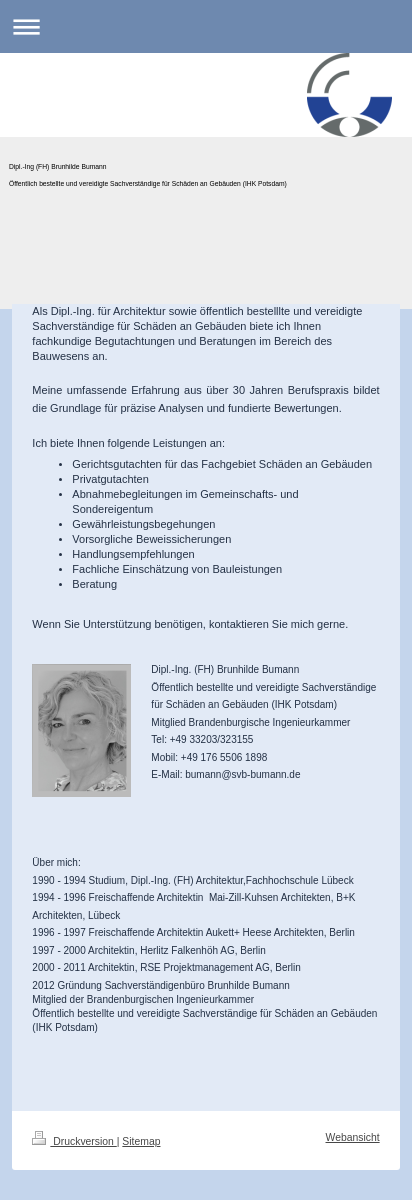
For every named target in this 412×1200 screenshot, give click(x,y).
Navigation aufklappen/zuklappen (206, 26)
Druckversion (74, 1141)
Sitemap (141, 1141)
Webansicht (353, 1137)
